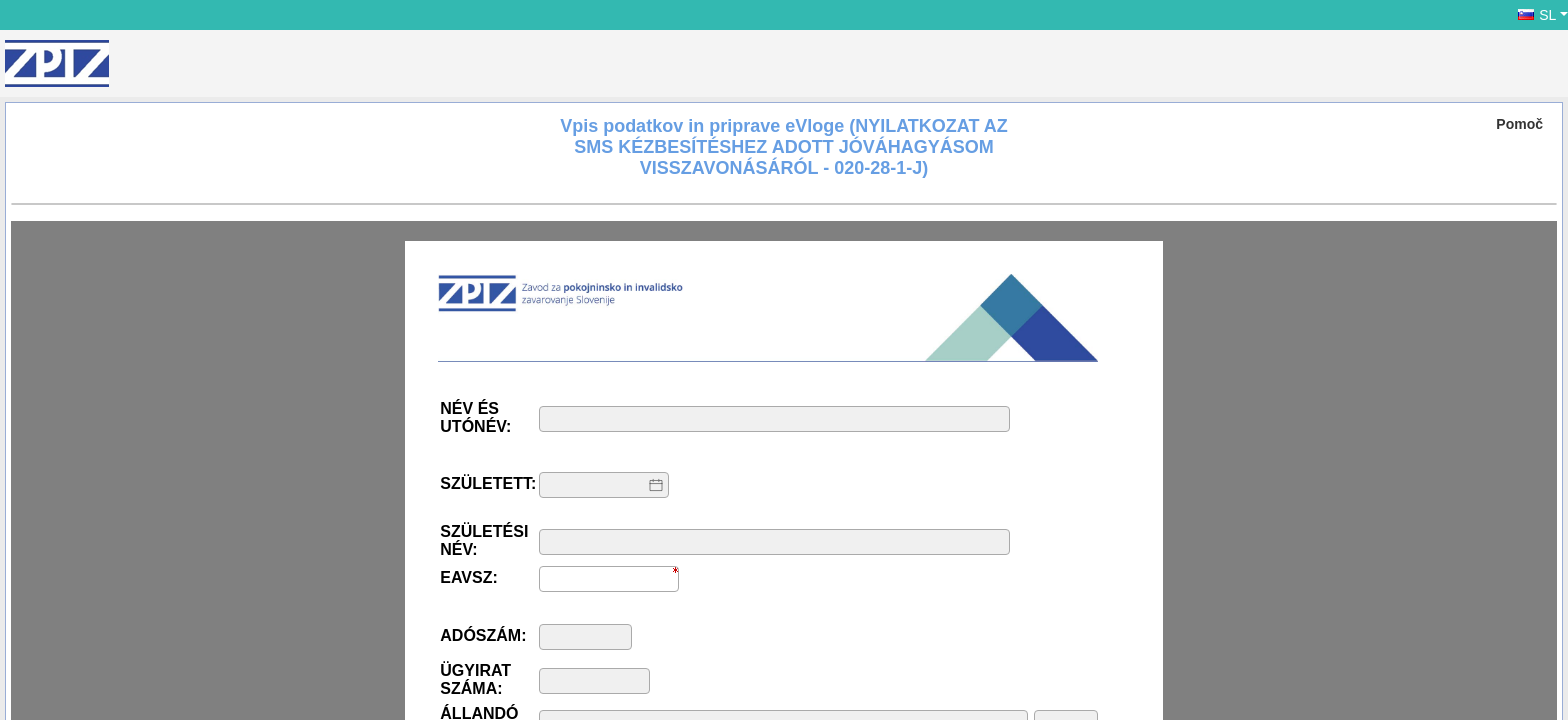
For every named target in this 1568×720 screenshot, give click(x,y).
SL (1537, 15)
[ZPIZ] (57, 63)
